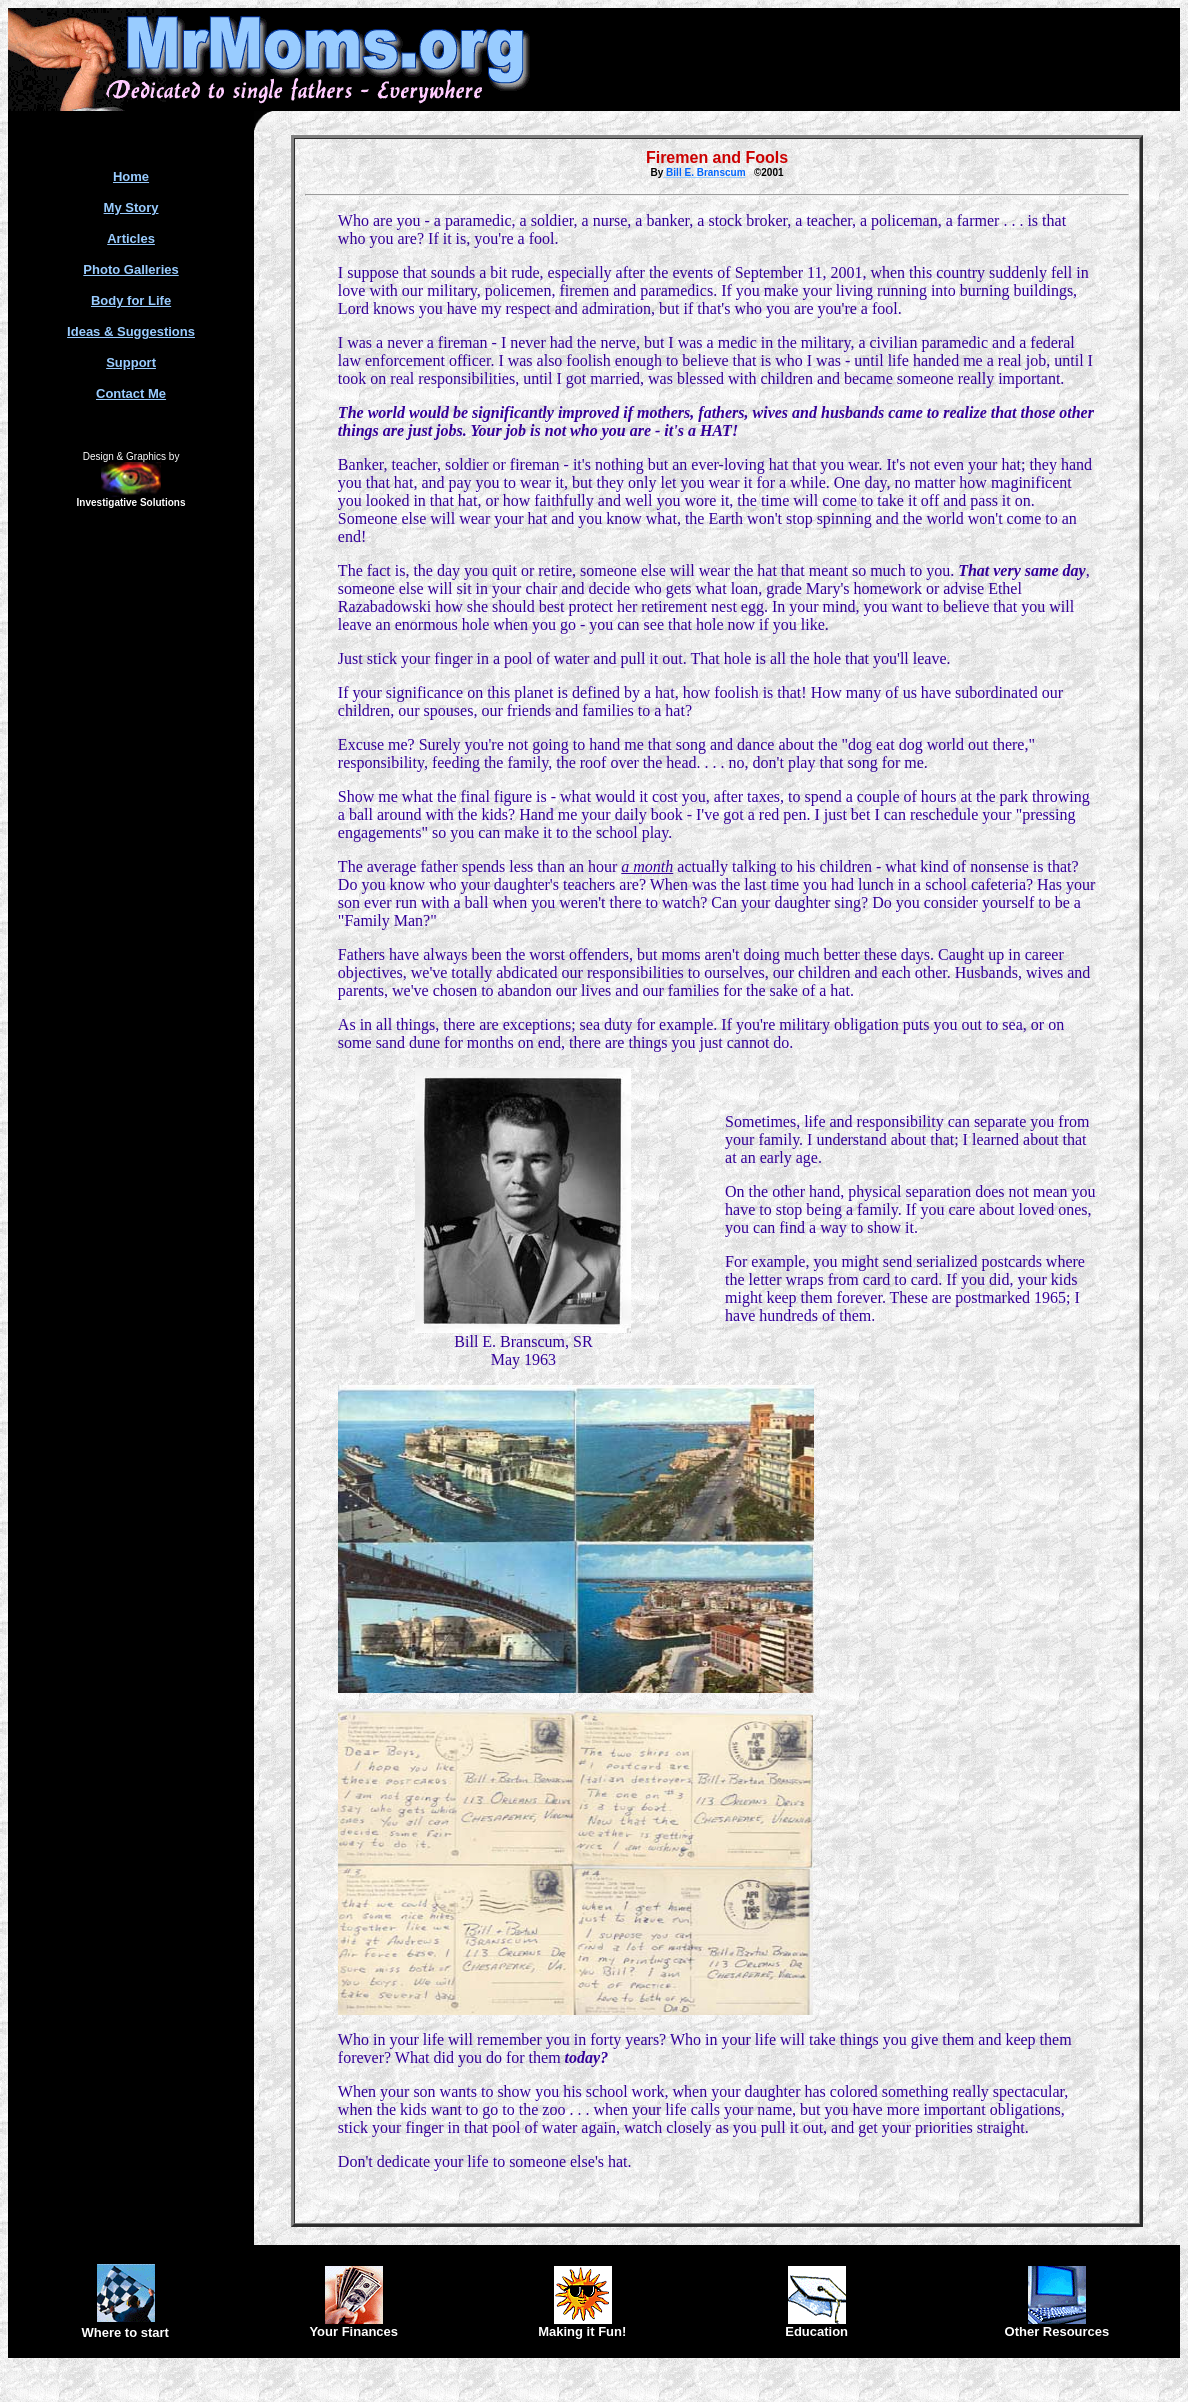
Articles (131, 238)
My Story (131, 207)
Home (131, 176)
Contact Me (131, 393)
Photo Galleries (130, 269)
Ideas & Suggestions (131, 331)
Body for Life (131, 300)
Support (131, 362)
